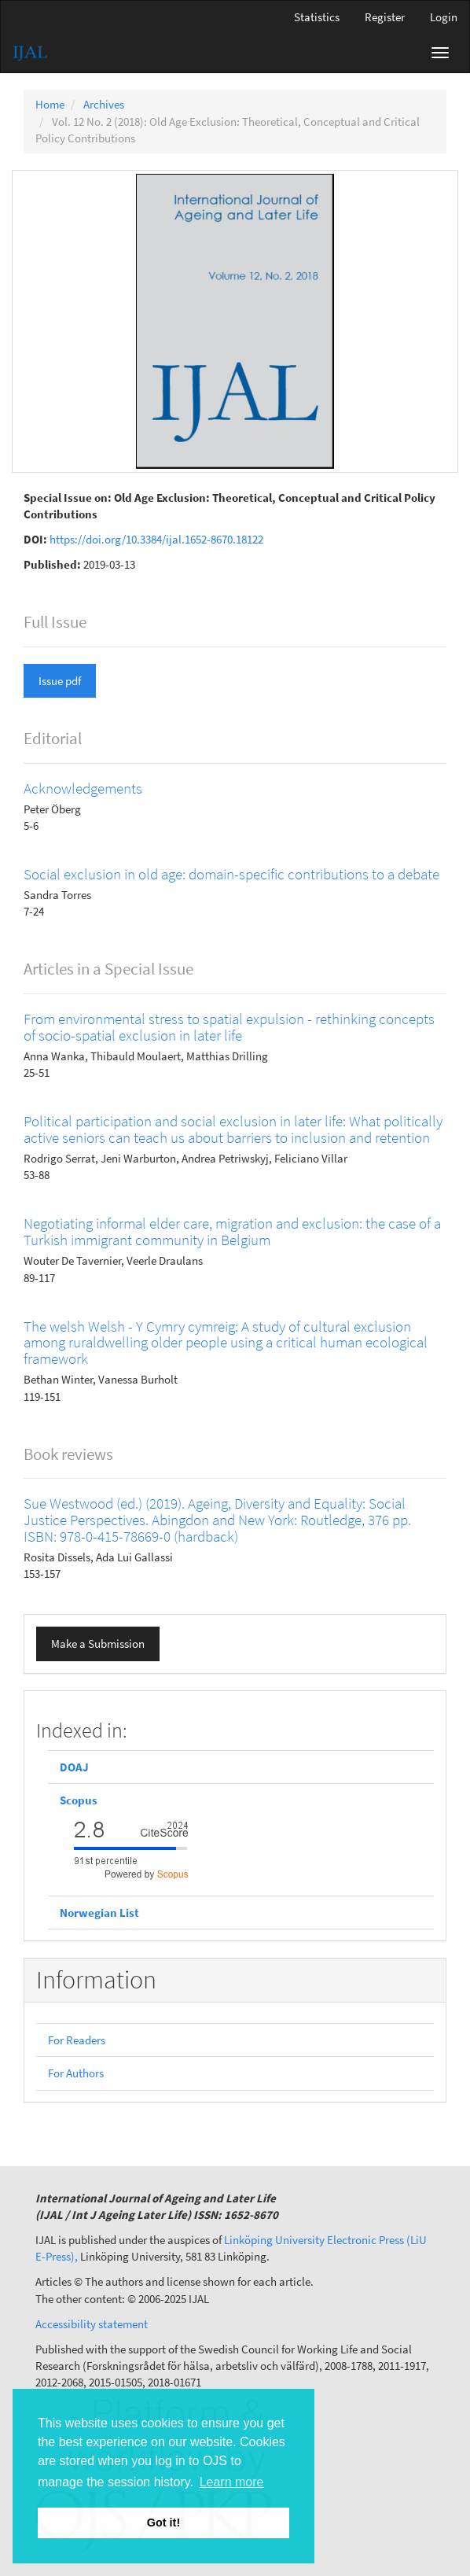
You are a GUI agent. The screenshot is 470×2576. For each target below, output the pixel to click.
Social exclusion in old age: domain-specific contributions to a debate (231, 873)
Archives (103, 104)
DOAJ (74, 1767)
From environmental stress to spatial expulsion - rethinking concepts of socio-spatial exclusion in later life (229, 1027)
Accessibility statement (91, 2323)
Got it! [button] (163, 2522)
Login (443, 16)
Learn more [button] (232, 2482)
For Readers (76, 2039)
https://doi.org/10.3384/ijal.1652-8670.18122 (156, 539)
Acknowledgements (83, 788)
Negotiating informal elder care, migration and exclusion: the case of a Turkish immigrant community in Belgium (232, 1231)
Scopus (80, 1800)
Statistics (317, 16)
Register (385, 16)
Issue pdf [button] (60, 680)
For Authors (76, 2073)
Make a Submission (98, 1643)
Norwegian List (99, 1912)
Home (49, 104)
